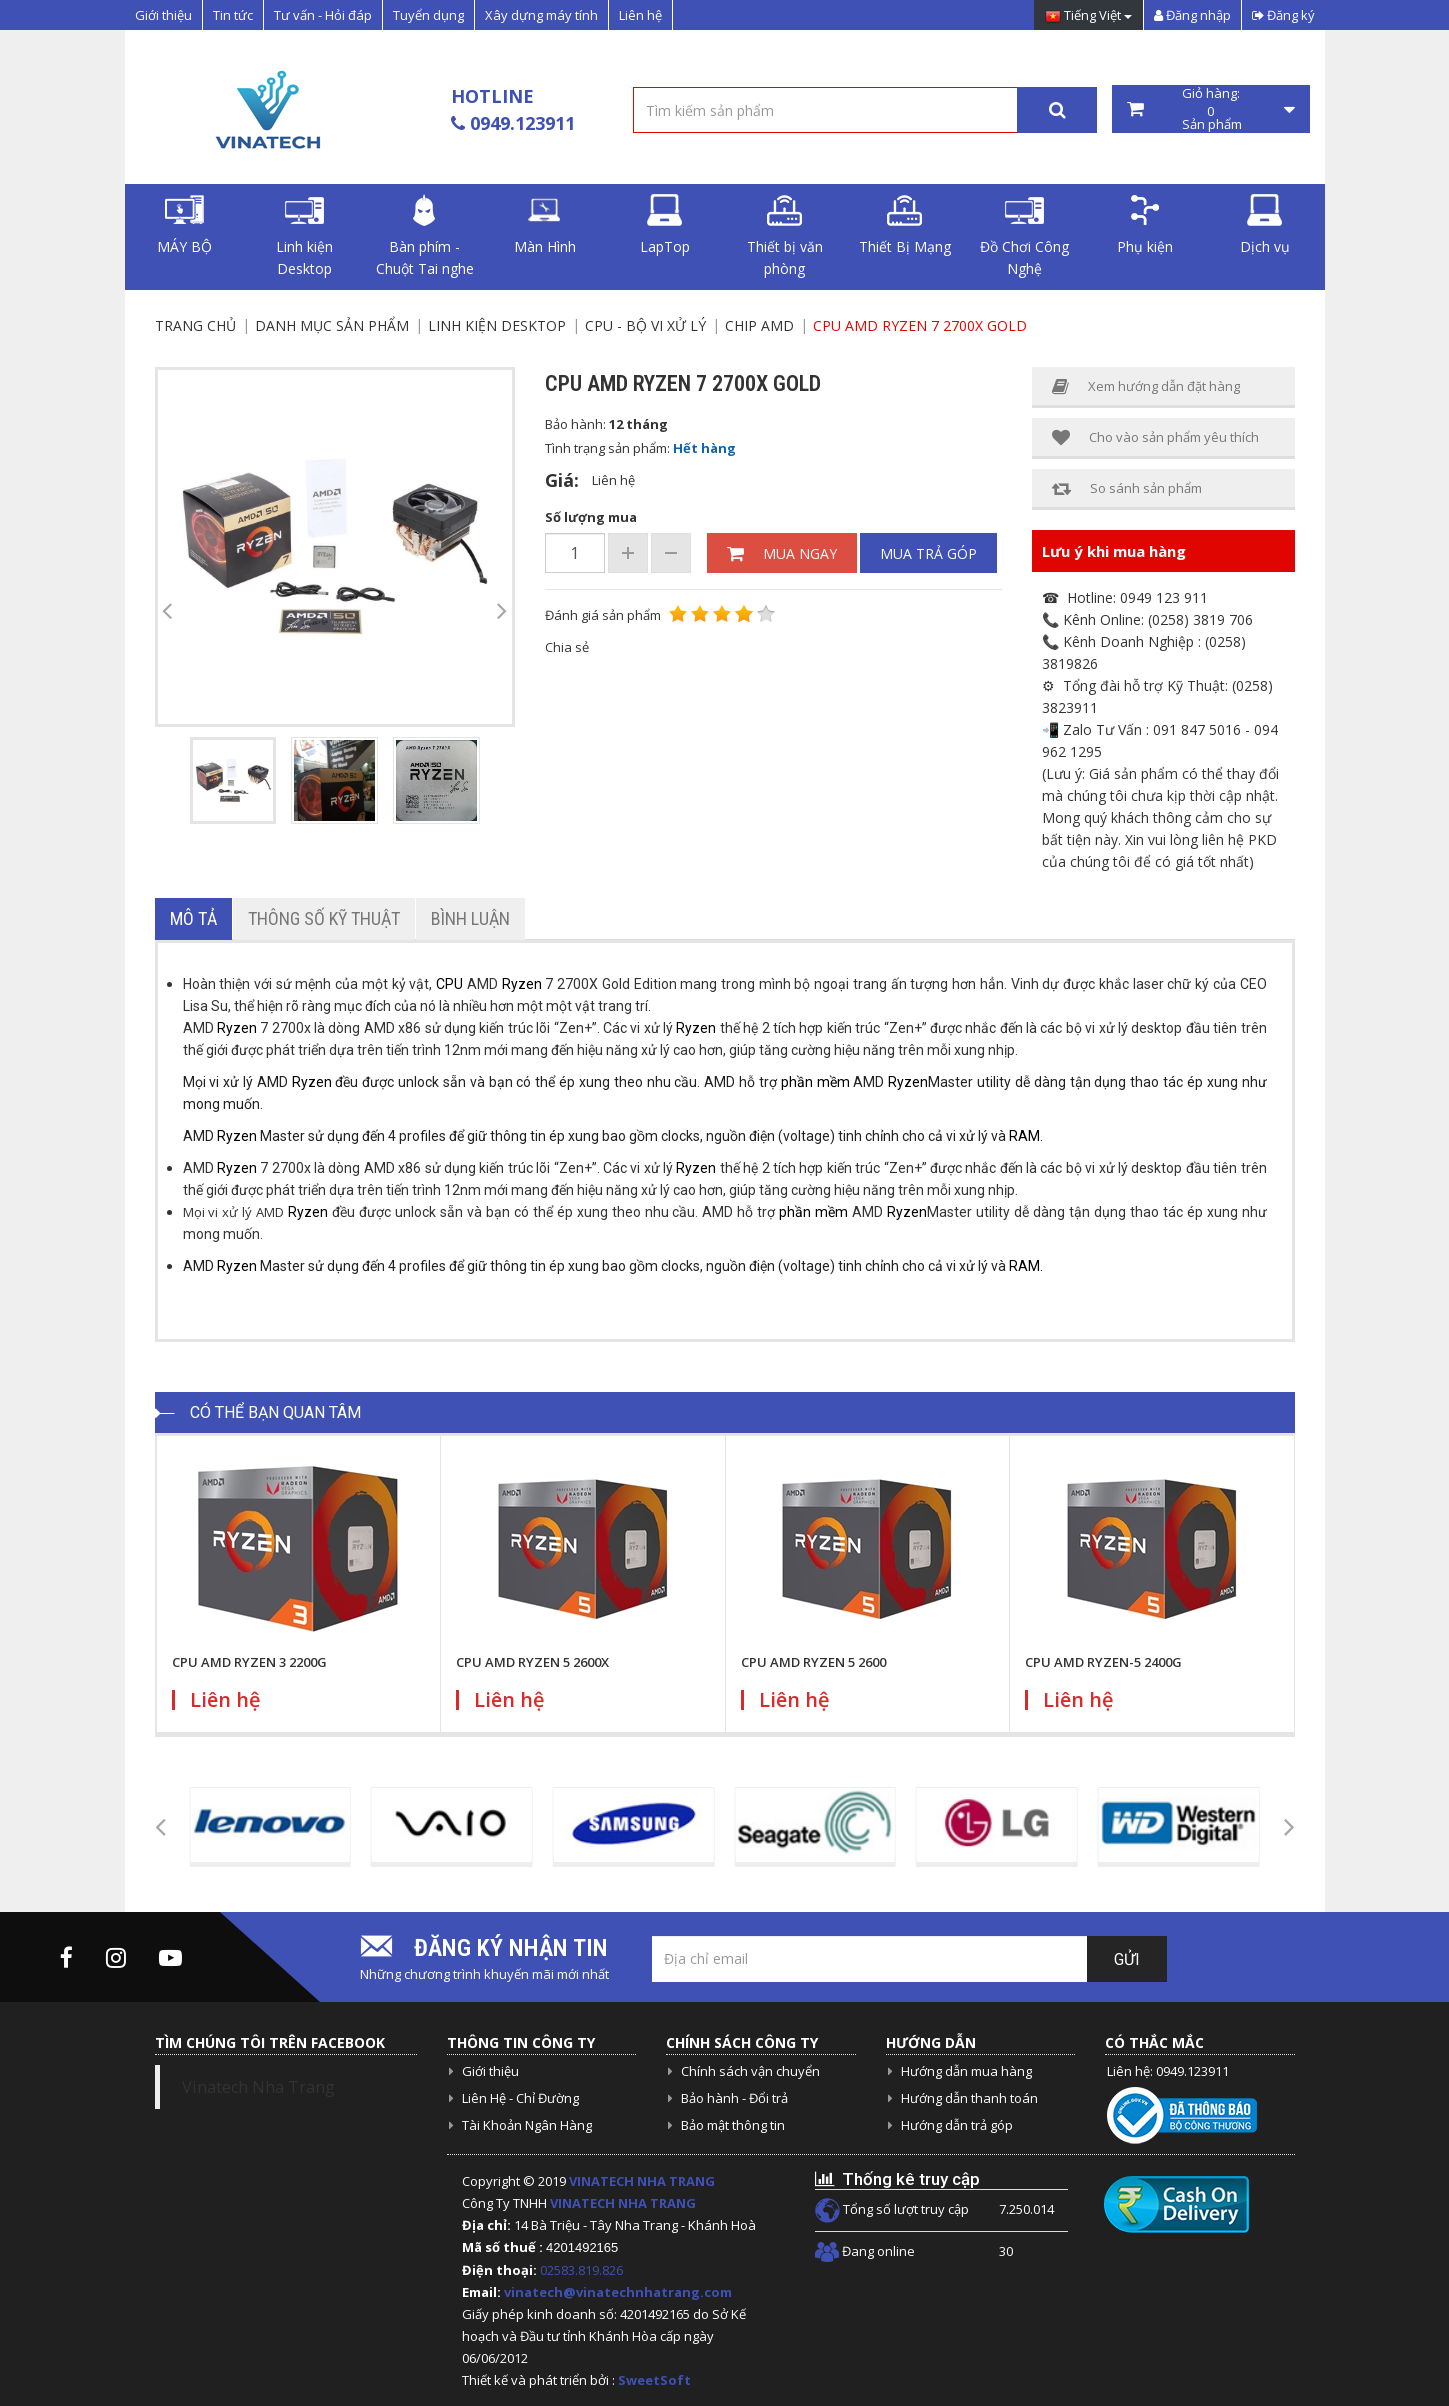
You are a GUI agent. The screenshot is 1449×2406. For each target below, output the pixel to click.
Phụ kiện (1145, 225)
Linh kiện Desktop (304, 236)
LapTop (665, 225)
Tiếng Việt (1088, 16)
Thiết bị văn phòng (785, 236)
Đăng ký (1283, 15)
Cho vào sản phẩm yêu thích (1155, 437)
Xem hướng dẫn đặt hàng (1146, 386)
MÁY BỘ (184, 225)
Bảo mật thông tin (733, 2125)
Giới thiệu (163, 15)
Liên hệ (640, 15)
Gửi (1127, 1959)
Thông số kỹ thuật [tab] (324, 918)
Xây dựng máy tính (541, 15)
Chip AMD (759, 325)
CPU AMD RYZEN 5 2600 (813, 1662)
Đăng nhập (1192, 15)
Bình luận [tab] (470, 918)
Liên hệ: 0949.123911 (1168, 2071)
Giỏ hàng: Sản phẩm (1211, 109)
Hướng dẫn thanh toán (969, 2098)
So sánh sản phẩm (1127, 488)
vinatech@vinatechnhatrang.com (618, 2292)
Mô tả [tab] (193, 918)
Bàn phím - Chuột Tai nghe (425, 236)
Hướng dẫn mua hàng (966, 2071)
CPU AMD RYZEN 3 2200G (249, 1662)
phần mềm (815, 1082)
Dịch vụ (1265, 225)
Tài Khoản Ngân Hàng (527, 2125)
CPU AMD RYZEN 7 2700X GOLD (920, 325)
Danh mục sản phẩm (332, 325)
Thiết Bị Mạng (905, 225)
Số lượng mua (591, 517)
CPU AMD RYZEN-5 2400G (1103, 1662)
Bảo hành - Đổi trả (734, 2098)
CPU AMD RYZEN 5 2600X (532, 1662)
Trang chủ (195, 325)
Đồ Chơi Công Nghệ (1024, 236)
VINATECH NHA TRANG (642, 2181)
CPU (449, 984)
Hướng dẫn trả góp (957, 2125)
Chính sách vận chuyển (750, 2071)
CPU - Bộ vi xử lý (645, 325)
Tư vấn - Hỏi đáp (323, 15)
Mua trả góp (928, 553)
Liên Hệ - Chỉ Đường (520, 2098)
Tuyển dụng (428, 15)
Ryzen (522, 984)
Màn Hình (545, 225)
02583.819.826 (583, 2270)
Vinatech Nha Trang (258, 2087)
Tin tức (233, 15)
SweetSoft (654, 2380)
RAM (1024, 1136)
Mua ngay (782, 553)
